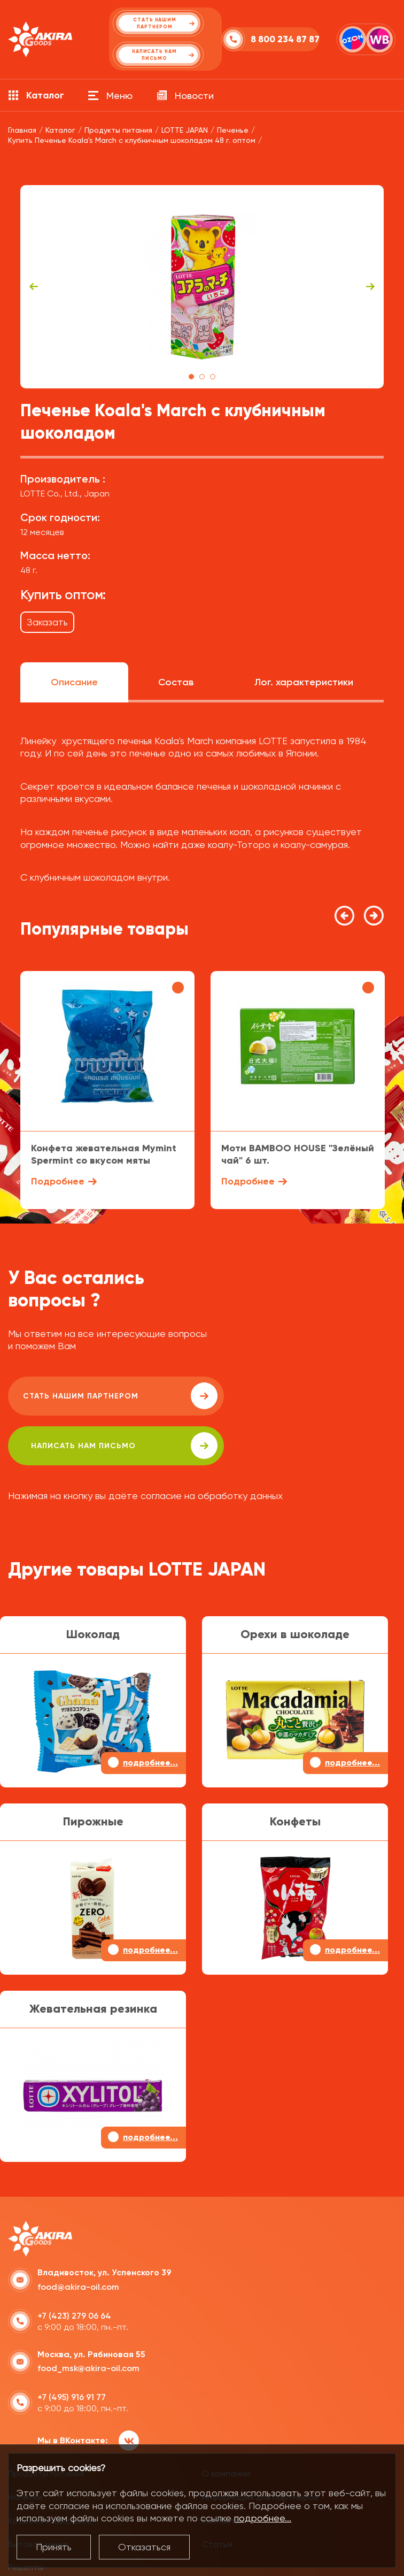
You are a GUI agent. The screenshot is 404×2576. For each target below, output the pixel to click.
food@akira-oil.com (78, 2248)
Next (370, 287)
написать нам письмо (289, 1395)
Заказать (47, 622)
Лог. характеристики (303, 682)
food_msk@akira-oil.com (88, 2329)
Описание (74, 682)
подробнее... (262, 2518)
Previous (34, 287)
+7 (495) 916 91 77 (71, 2358)
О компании (226, 2434)
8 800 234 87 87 (261, 39)
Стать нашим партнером (103, 1395)
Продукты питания (46, 2434)
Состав (175, 682)
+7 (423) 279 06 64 (74, 2277)
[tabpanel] (202, 287)
